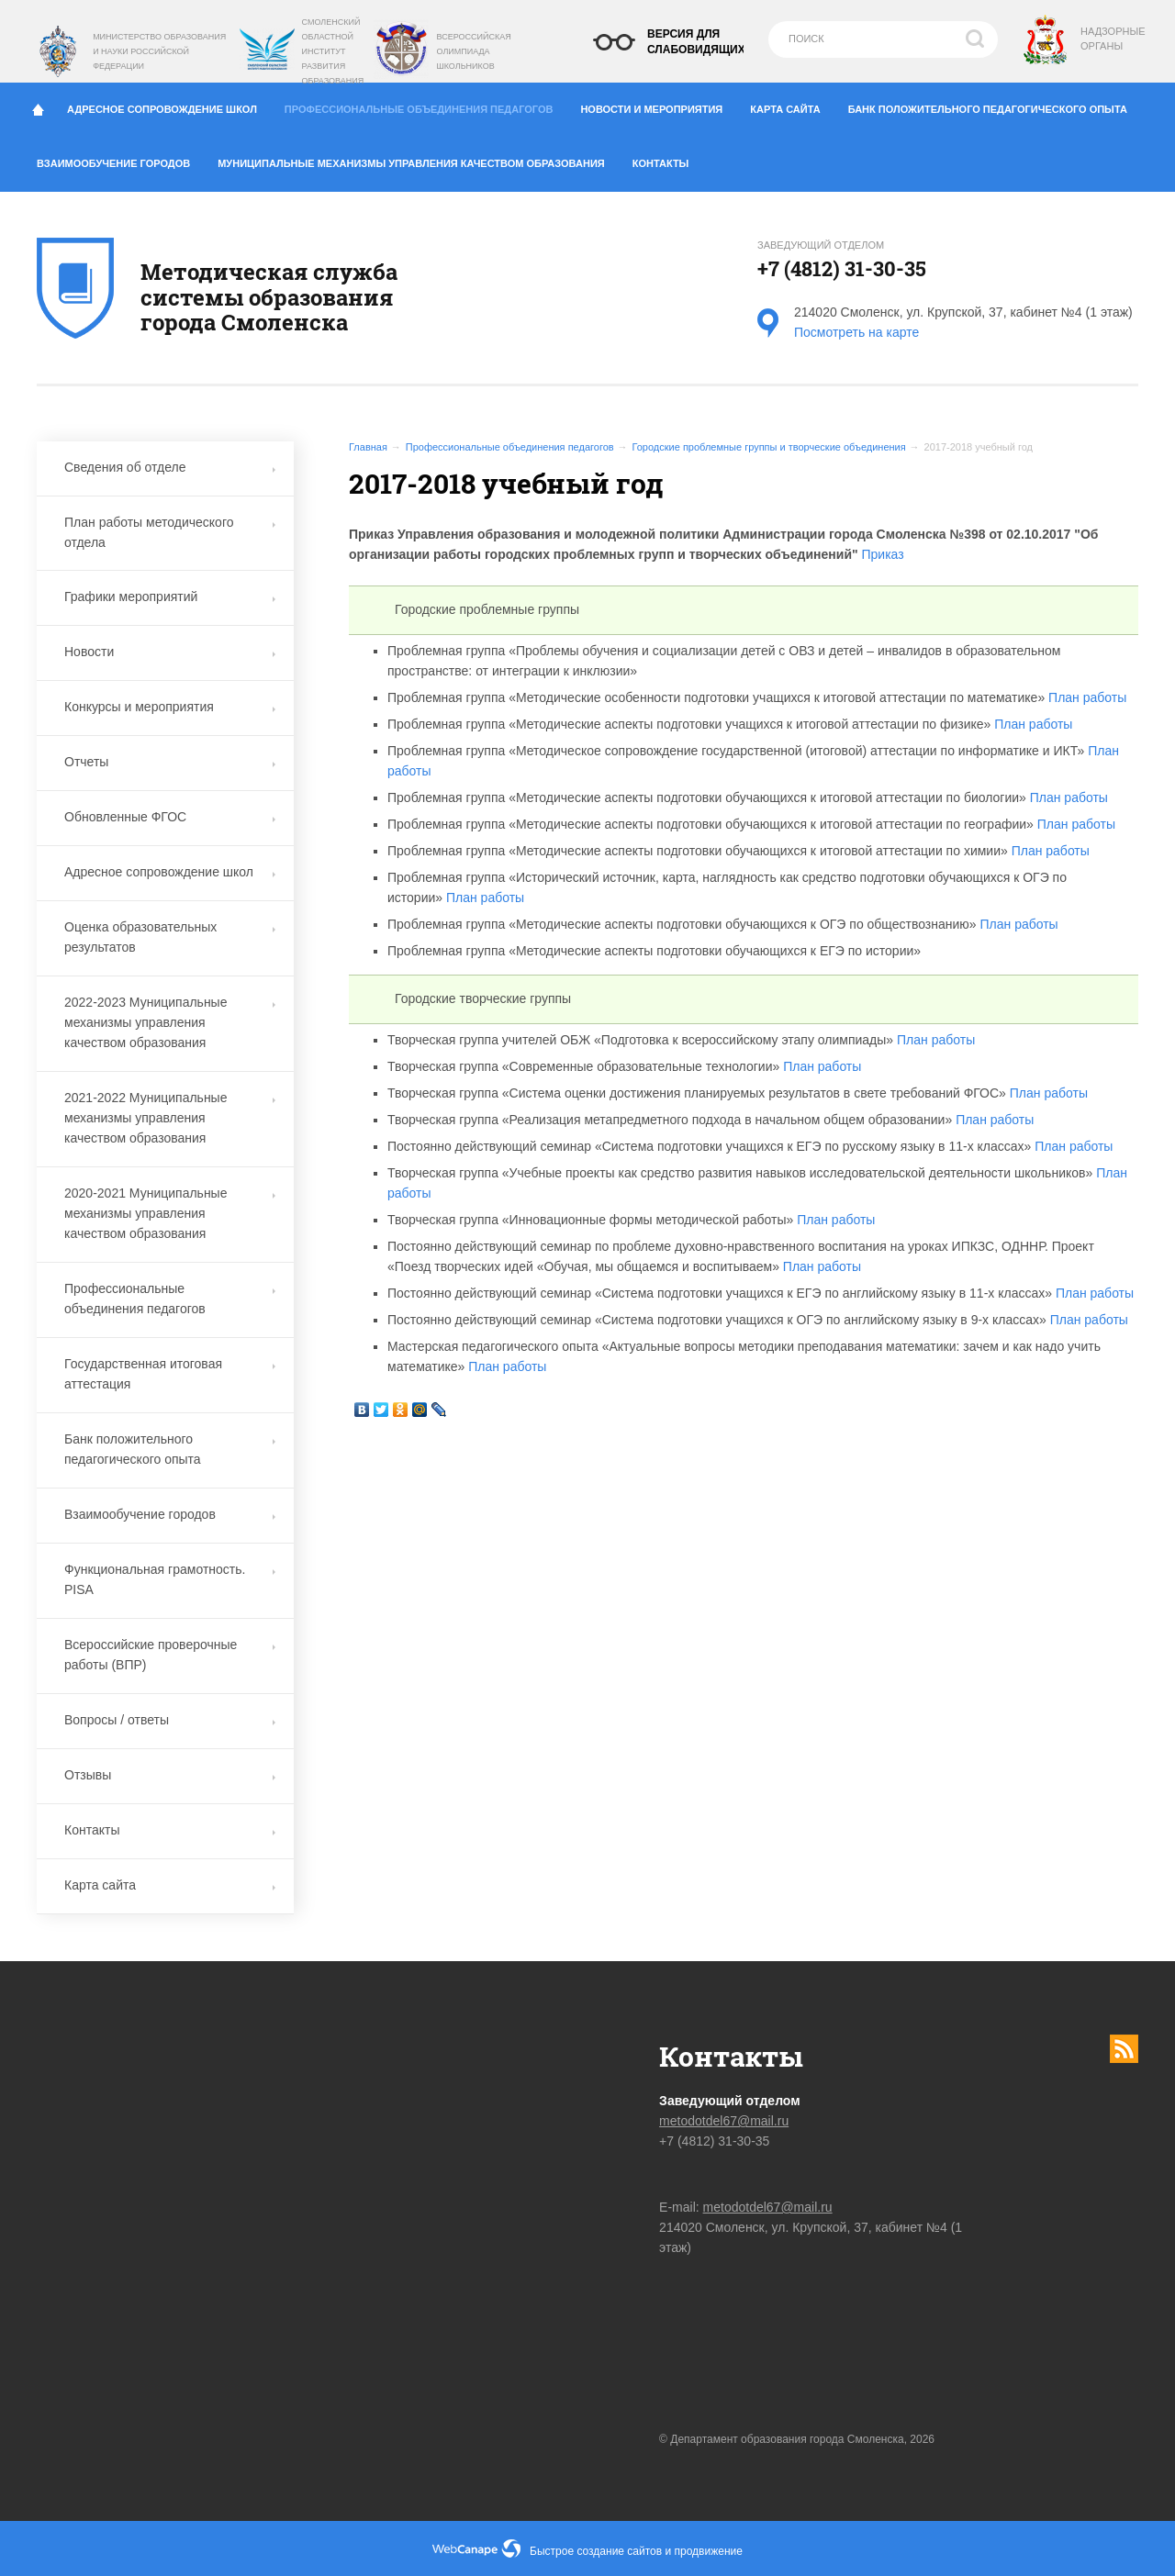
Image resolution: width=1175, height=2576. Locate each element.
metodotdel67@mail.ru (724, 2120)
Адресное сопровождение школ (169, 105)
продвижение (709, 2551)
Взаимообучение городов (120, 160)
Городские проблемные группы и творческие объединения (769, 446)
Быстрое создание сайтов (596, 2551)
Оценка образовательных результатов (169, 937)
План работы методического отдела (169, 532)
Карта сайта (792, 105)
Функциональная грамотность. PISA (169, 1579)
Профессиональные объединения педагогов (425, 105)
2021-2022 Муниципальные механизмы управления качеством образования (169, 1117)
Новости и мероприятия (658, 105)
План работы (1087, 697)
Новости (169, 651)
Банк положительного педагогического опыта (994, 105)
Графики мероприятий (169, 596)
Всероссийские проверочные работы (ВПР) (169, 1654)
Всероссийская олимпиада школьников (473, 51)
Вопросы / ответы (169, 1719)
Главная (368, 446)
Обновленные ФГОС (169, 816)
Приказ (883, 554)
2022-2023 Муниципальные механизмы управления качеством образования (169, 1022)
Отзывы (169, 1775)
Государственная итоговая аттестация (169, 1373)
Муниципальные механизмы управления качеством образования (418, 160)
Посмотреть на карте (856, 332)
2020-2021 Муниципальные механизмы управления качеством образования (169, 1213)
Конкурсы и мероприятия (169, 706)
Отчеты (169, 761)
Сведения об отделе (169, 467)
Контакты (667, 160)
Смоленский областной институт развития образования (333, 51)
